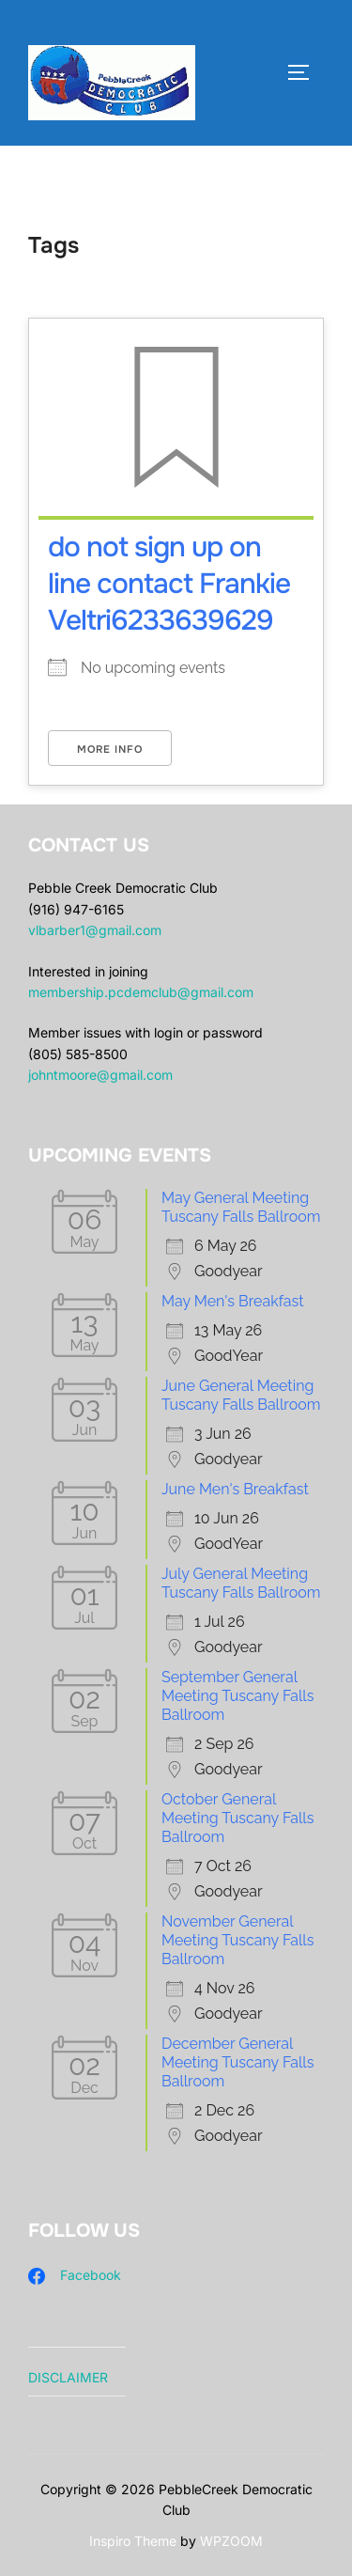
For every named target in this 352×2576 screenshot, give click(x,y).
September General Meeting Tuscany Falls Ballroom (237, 1696)
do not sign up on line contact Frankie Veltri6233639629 (169, 583)
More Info (110, 749)
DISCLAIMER (68, 2377)
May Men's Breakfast (232, 1301)
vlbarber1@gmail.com (94, 930)
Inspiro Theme (132, 2541)
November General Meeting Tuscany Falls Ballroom (237, 1940)
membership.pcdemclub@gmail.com (140, 992)
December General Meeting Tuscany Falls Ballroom (237, 2062)
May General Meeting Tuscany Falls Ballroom (240, 1207)
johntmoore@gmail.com (100, 1075)
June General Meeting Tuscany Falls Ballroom (240, 1395)
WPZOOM (231, 2541)
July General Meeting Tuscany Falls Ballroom (240, 1583)
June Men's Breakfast (235, 1489)
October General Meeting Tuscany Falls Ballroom (237, 1818)
